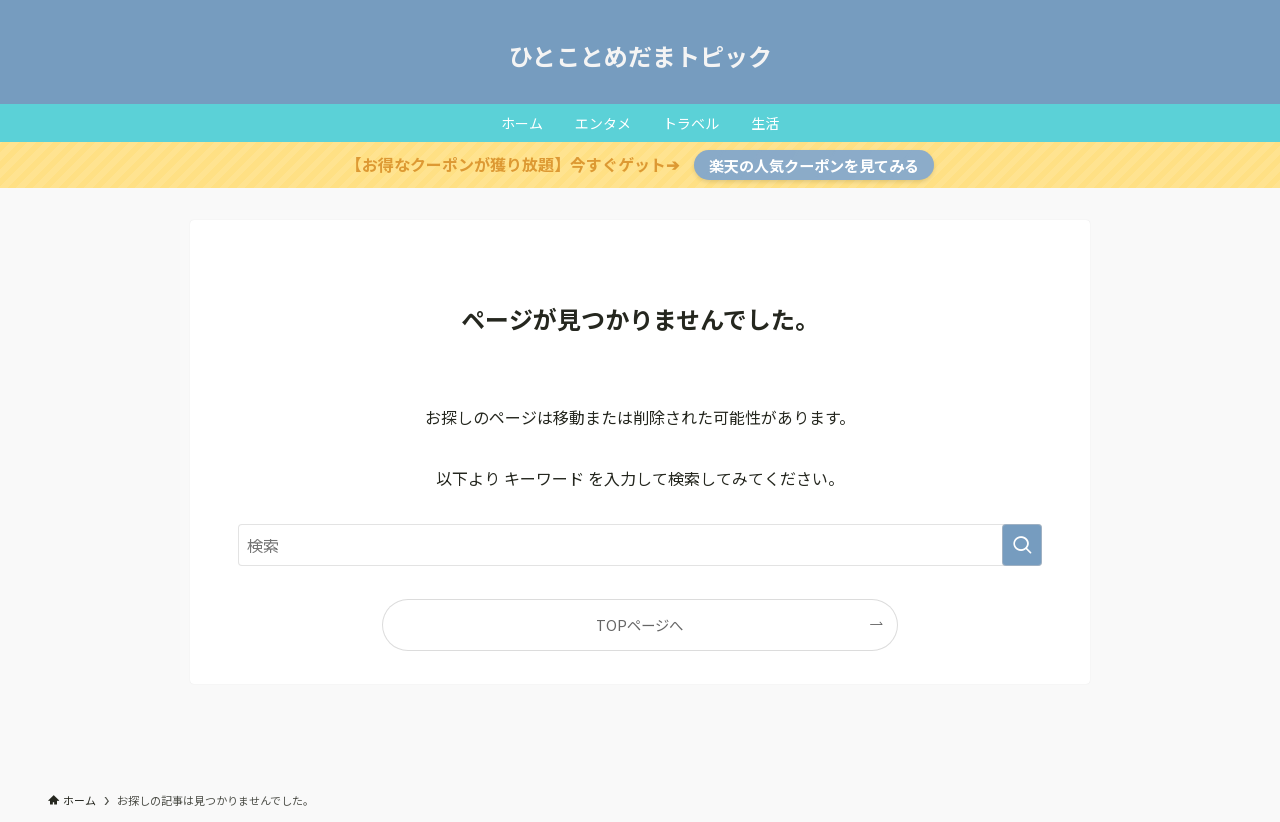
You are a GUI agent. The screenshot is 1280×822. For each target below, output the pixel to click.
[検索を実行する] (1022, 545)
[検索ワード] (640, 545)
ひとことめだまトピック (640, 56)
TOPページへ (639, 624)
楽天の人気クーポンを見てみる (814, 165)
